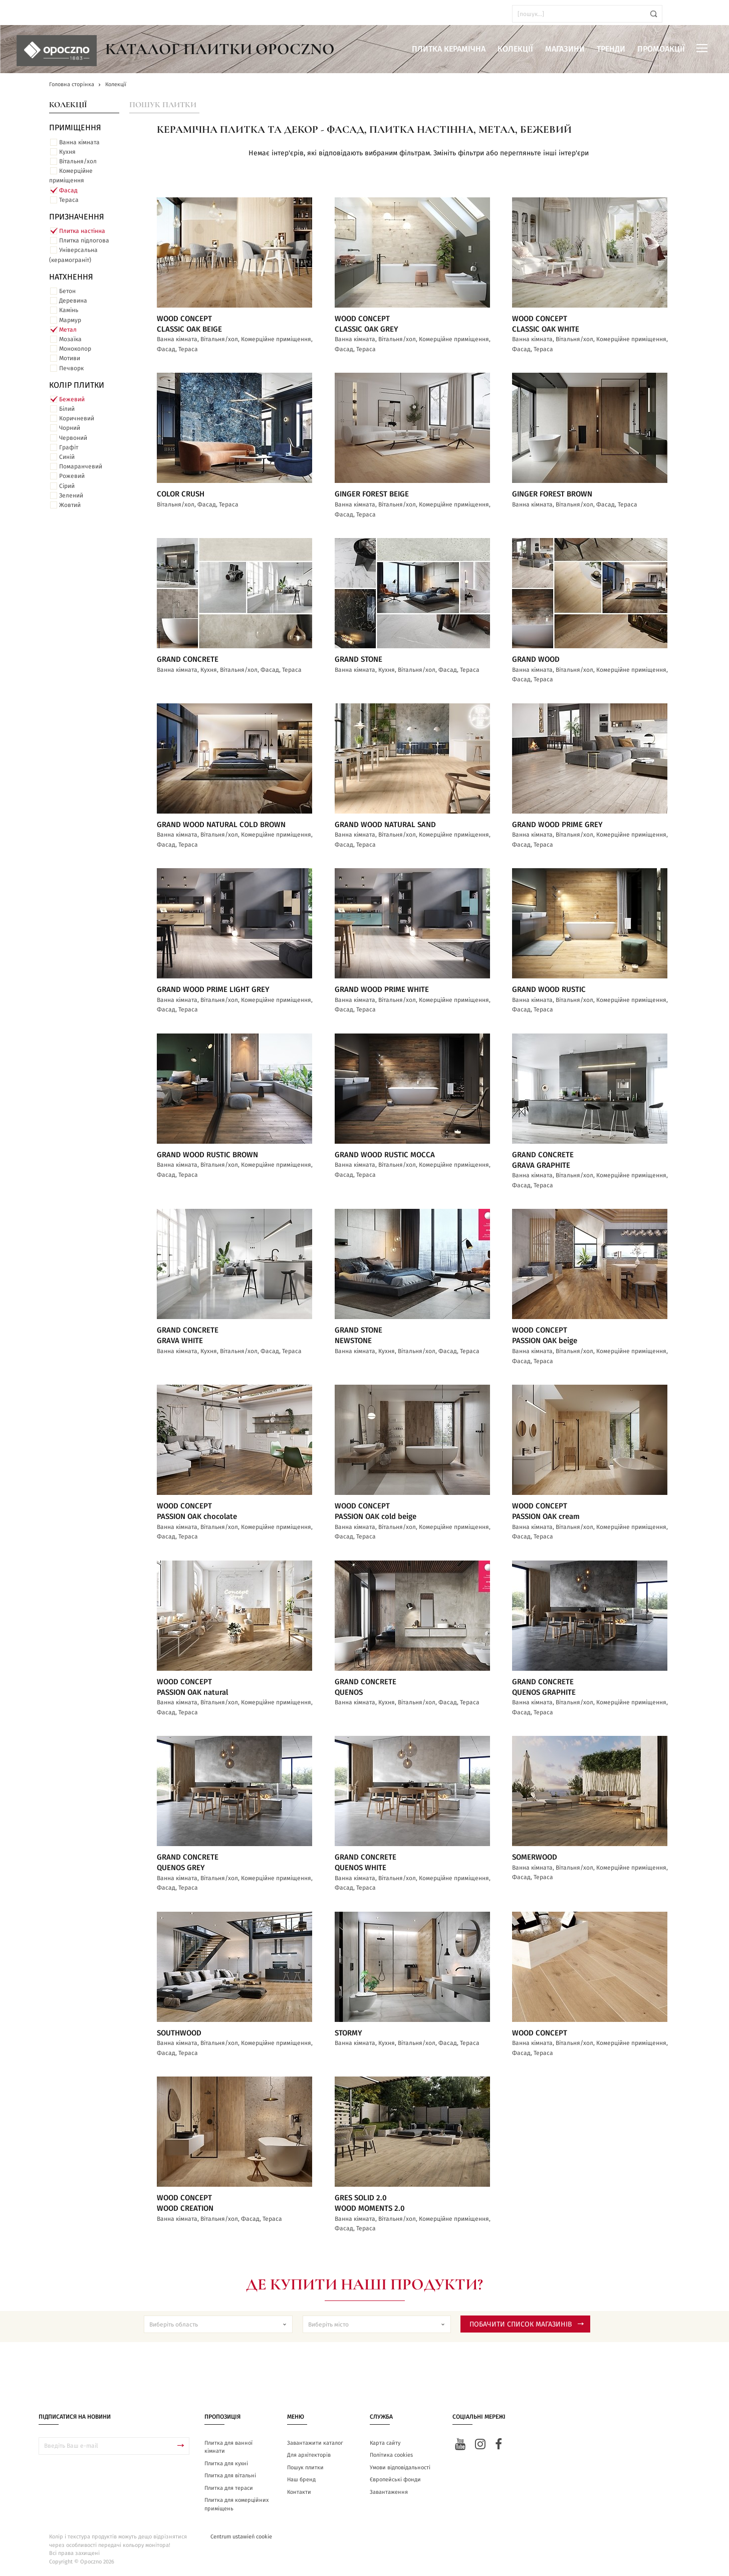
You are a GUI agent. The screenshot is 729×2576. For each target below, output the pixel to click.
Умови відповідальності (400, 2467)
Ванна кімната (79, 142)
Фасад (68, 190)
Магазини (565, 49)
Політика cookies (391, 2455)
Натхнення (71, 277)
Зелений (71, 495)
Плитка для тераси (228, 2488)
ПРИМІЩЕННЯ (75, 128)
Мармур (70, 320)
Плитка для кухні (226, 2463)
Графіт (68, 447)
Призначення (76, 217)
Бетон (67, 291)
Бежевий (72, 399)
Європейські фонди (395, 2479)
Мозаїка (70, 339)
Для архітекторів (309, 2455)
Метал (68, 330)
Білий (67, 409)
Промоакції (661, 49)
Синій (67, 457)
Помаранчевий (80, 466)
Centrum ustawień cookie (241, 2536)
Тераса (69, 200)
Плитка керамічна (448, 49)
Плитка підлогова (84, 240)
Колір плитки (76, 385)
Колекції (515, 49)
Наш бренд (301, 2479)
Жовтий (70, 505)
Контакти (299, 2492)
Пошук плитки (162, 105)
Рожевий (72, 476)
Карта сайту (385, 2443)
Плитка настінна (82, 231)
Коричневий (76, 418)
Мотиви (69, 358)
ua (35, 14)
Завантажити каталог (315, 2443)
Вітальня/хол (78, 161)
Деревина (73, 301)
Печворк (71, 368)
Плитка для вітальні (230, 2475)
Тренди (611, 49)
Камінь (68, 310)
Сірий (67, 486)
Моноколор (75, 349)
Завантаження (389, 2492)
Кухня (67, 152)
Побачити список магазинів (526, 2324)
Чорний (69, 428)
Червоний (73, 438)
